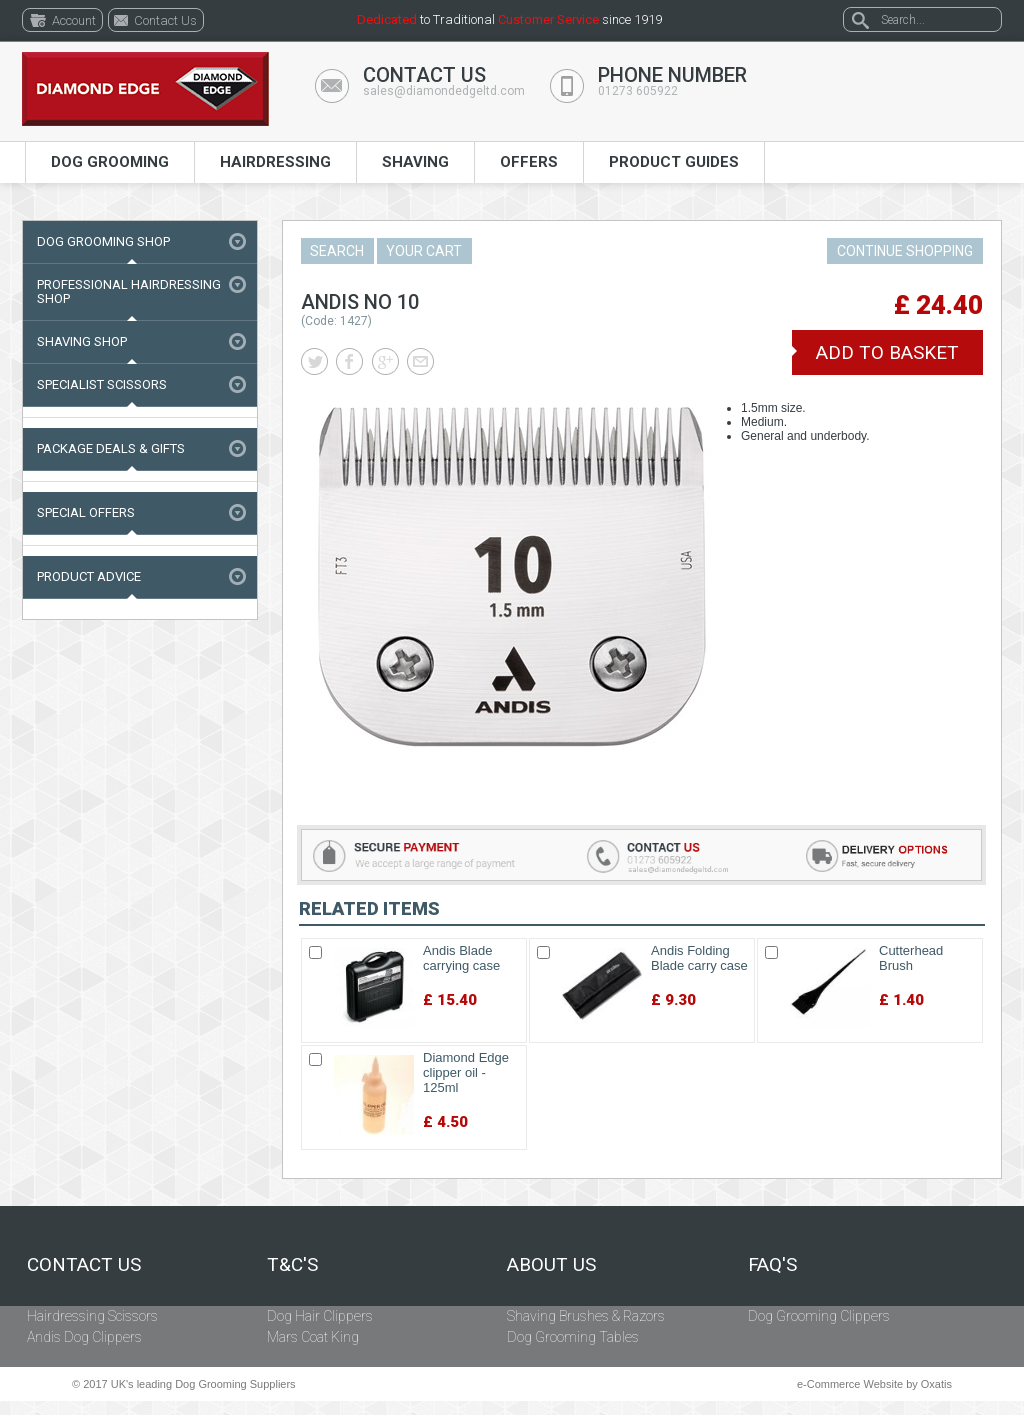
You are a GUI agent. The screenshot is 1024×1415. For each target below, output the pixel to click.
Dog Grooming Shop (103, 241)
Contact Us (84, 1265)
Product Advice (89, 576)
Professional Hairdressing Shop (129, 291)
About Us (551, 1265)
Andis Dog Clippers (84, 1337)
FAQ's (772, 1265)
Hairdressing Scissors (92, 1316)
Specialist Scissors (102, 384)
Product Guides (674, 162)
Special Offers (86, 512)
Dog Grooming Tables (573, 1337)
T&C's (292, 1265)
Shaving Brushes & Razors (586, 1316)
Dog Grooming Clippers (819, 1316)
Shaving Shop (82, 341)
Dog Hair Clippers (320, 1316)
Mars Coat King (313, 1337)
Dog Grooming (110, 162)
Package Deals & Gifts (111, 448)
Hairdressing (275, 162)
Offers (529, 162)
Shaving (415, 162)
